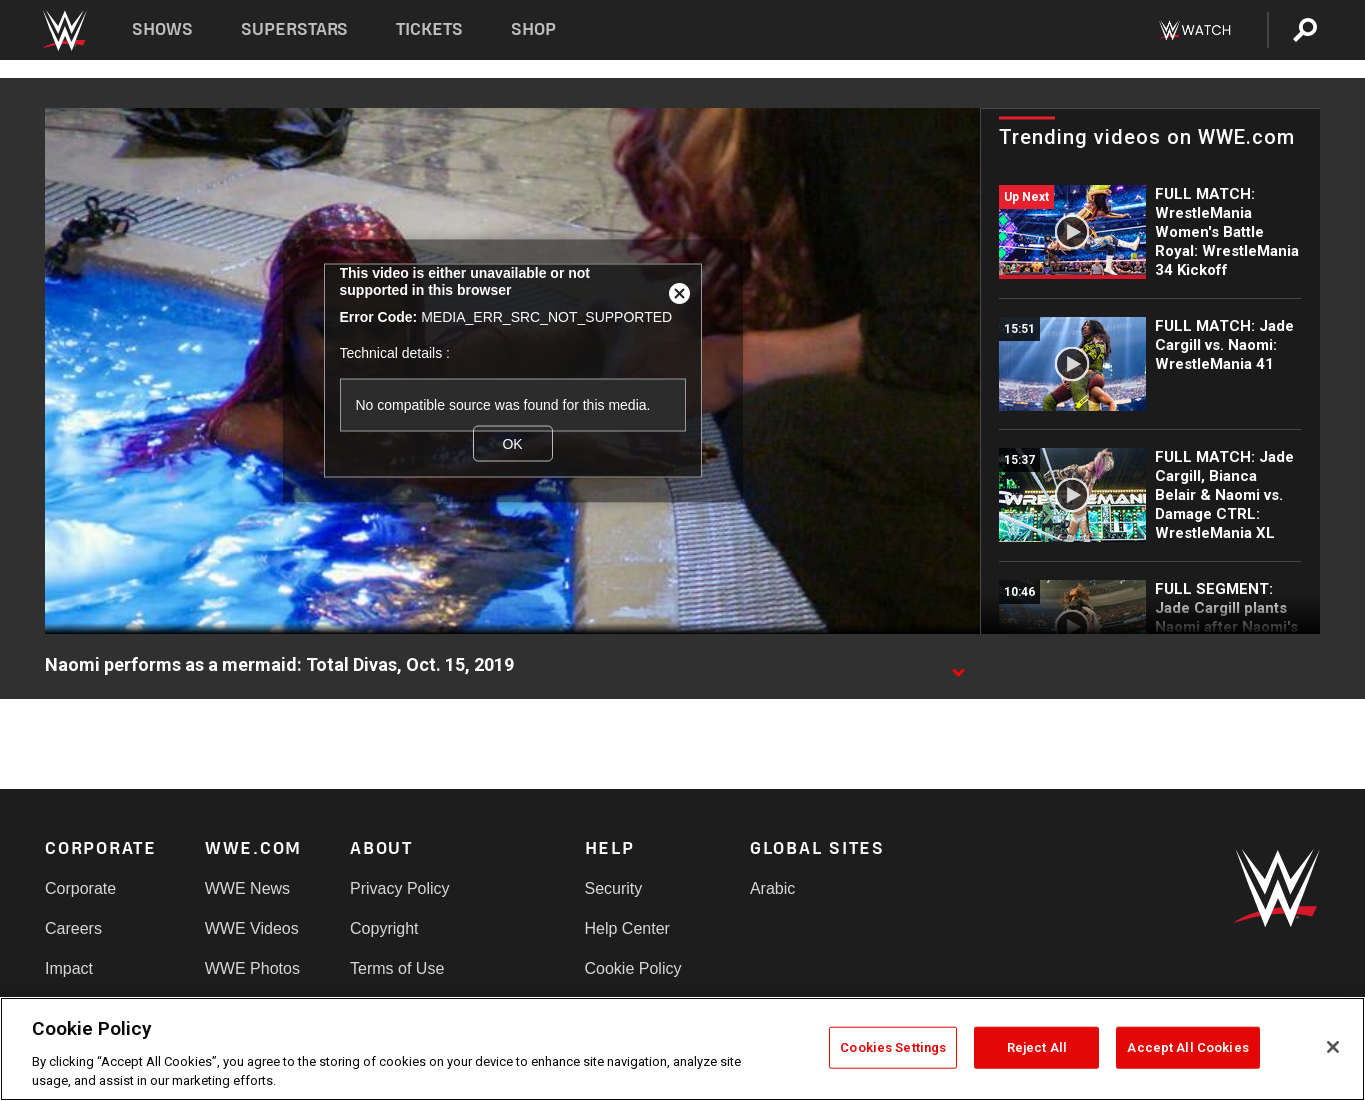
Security (614, 888)
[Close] (1333, 1047)
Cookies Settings (893, 1047)
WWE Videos (252, 928)
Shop (533, 29)
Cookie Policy (633, 968)
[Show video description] (958, 666)
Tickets (429, 29)
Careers (73, 928)
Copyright (384, 928)
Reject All (1037, 1047)
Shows (162, 29)
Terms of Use (397, 968)
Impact (69, 968)
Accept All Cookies (1187, 1047)
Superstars (295, 29)
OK (512, 444)
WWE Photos (252, 968)
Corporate (80, 888)
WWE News (247, 888)
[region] (682, 1049)
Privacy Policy (400, 888)
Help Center (627, 928)
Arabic (772, 888)
